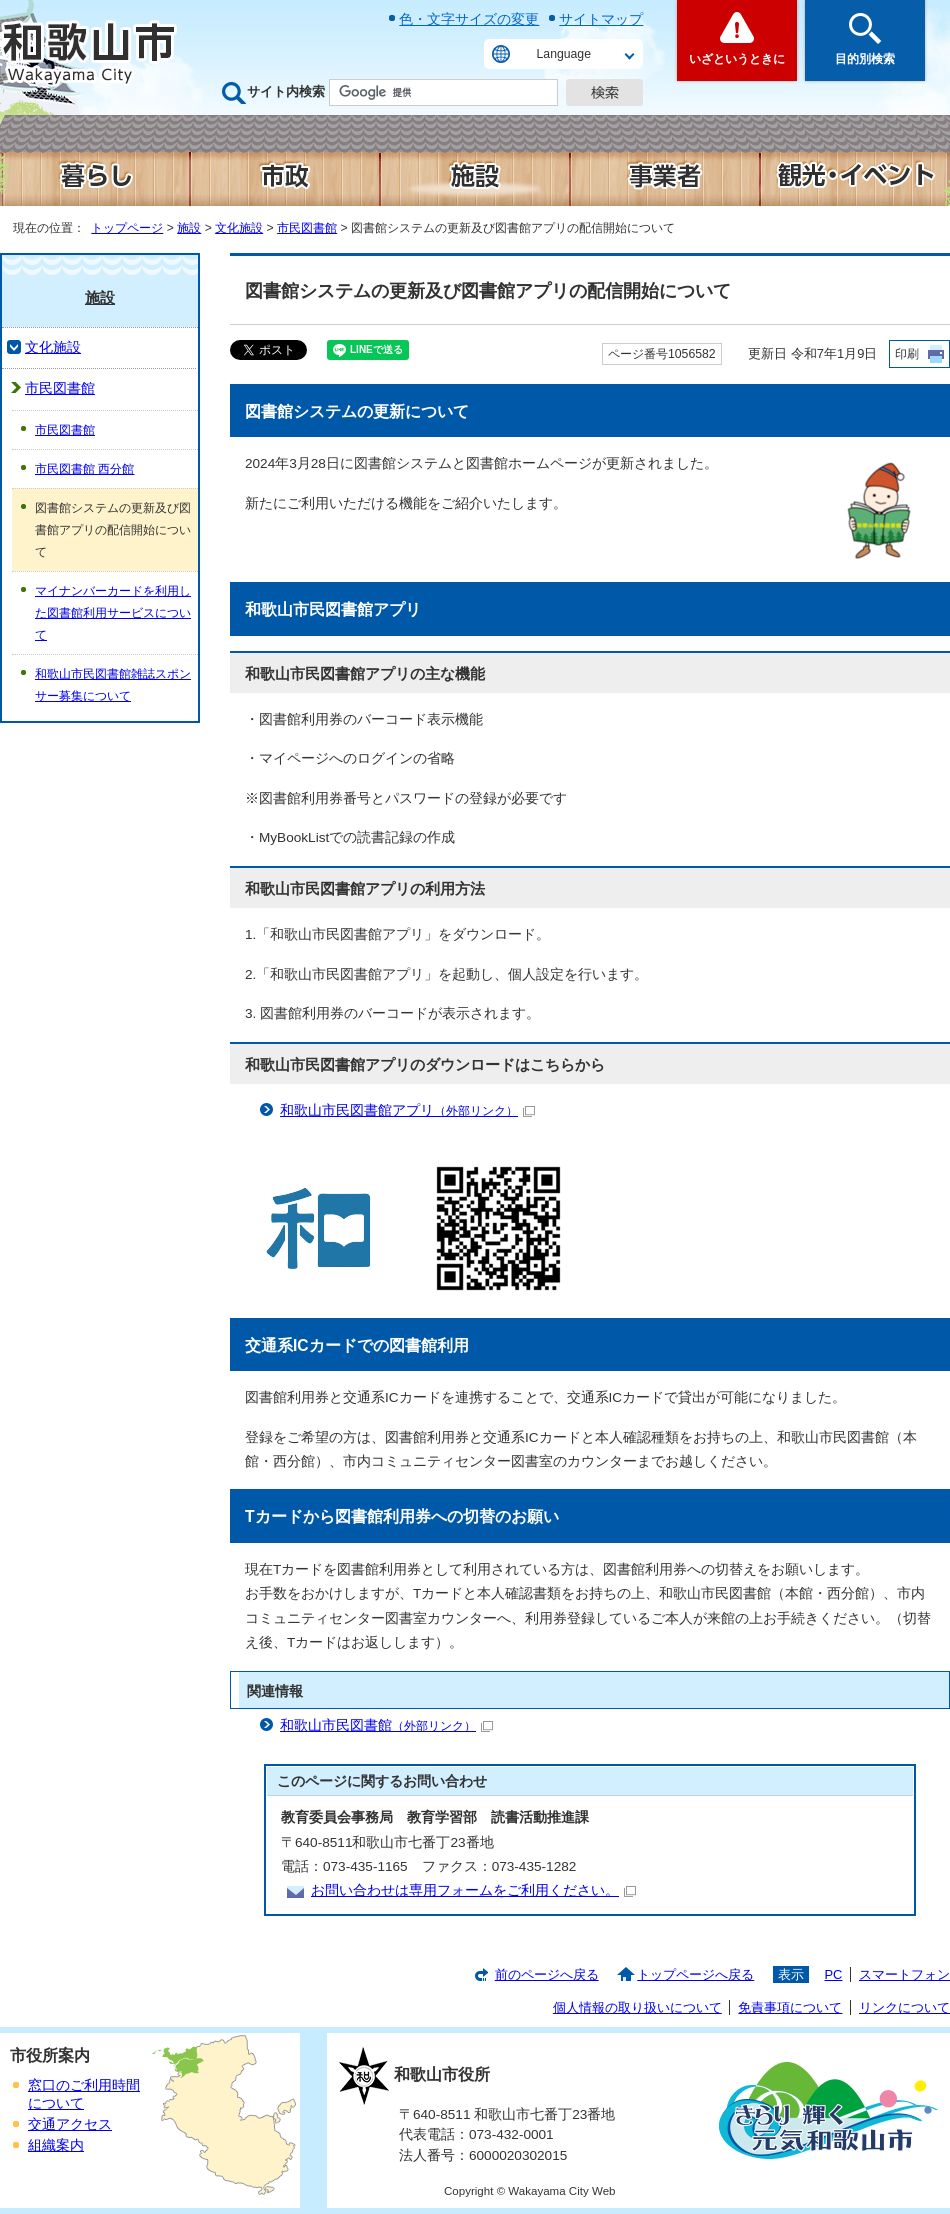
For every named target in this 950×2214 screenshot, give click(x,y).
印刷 (907, 354)
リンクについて (904, 2007)
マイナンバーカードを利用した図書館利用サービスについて (113, 613)
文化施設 (239, 228)
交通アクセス (70, 2124)
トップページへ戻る (695, 1974)
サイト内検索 (286, 91)
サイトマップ (601, 19)
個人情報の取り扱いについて (637, 2007)
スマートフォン (904, 1974)
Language (564, 54)
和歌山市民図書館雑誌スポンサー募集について (113, 685)
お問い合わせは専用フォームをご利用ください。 (473, 1890)
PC (833, 1974)
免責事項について (790, 2007)
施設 (189, 228)
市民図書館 (307, 228)
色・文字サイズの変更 (469, 19)
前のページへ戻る (547, 1974)
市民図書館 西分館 (84, 469)
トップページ (127, 228)
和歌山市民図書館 (386, 1725)
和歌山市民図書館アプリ (407, 1110)
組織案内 (56, 2145)
